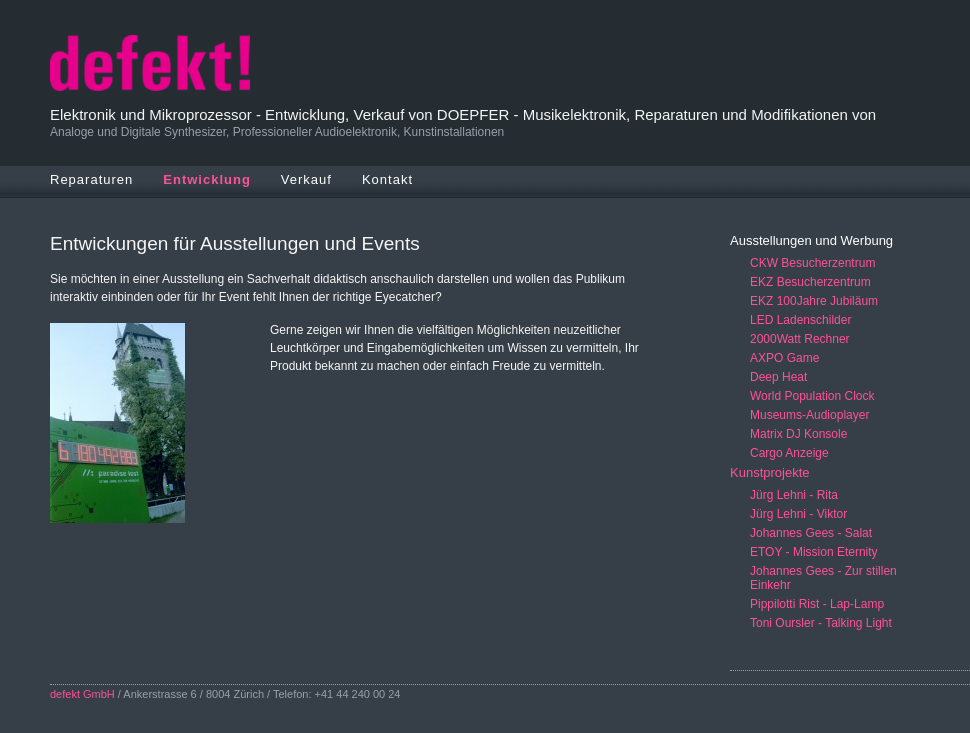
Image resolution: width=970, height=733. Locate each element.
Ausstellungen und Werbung (811, 240)
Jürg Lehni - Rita (794, 495)
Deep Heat (778, 377)
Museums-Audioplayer (809, 415)
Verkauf (306, 179)
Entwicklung (207, 179)
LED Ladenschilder (800, 320)
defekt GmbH (82, 694)
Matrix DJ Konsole (798, 434)
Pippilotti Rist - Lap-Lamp (817, 604)
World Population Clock (812, 396)
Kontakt (387, 179)
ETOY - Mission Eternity (814, 552)
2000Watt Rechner (800, 339)
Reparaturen (91, 179)
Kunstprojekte (770, 472)
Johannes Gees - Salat (811, 533)
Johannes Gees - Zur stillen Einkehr (823, 578)
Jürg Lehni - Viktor (798, 514)
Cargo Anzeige (789, 453)
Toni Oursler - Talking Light (821, 623)
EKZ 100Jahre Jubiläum (814, 301)
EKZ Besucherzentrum (810, 282)
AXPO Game (784, 358)
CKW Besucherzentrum (812, 263)
